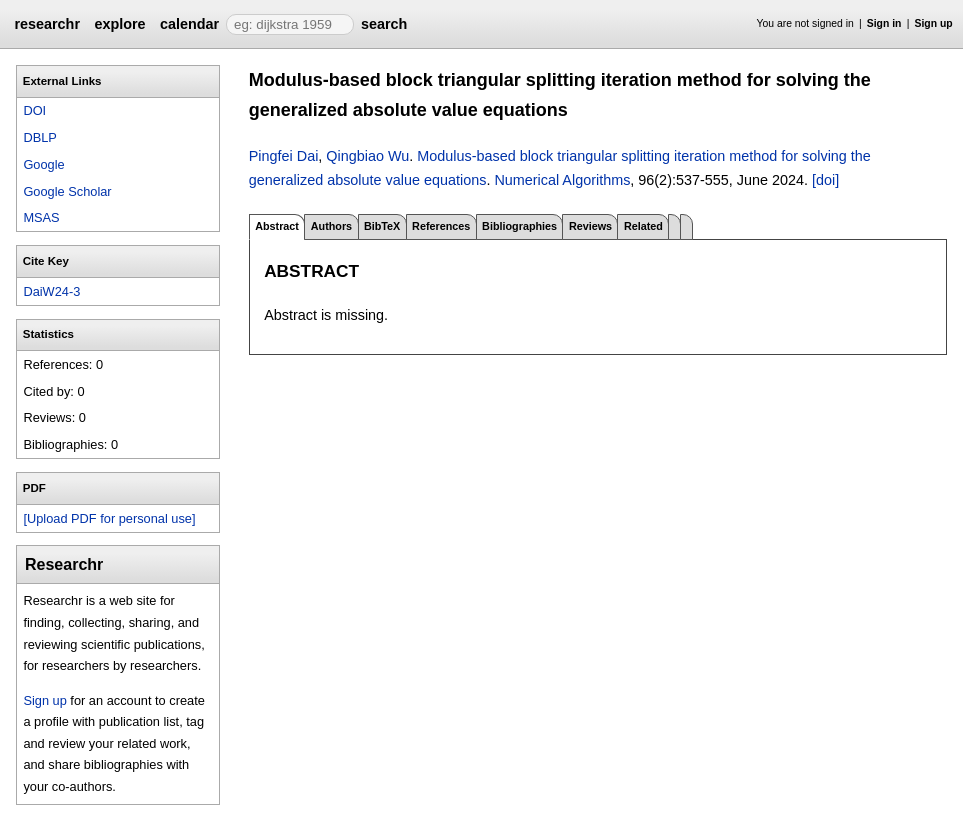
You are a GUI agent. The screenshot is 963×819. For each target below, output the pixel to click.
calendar (189, 24)
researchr (47, 24)
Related (643, 226)
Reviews (590, 226)
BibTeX (382, 226)
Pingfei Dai (284, 156)
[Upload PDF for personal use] (109, 518)
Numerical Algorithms (562, 180)
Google (43, 164)
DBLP (39, 137)
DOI (34, 110)
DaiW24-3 (51, 291)
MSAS (41, 217)
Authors (331, 226)
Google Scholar (67, 191)
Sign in (884, 23)
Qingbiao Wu (367, 156)
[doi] (825, 180)
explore (119, 24)
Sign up (934, 23)
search (384, 24)
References (441, 226)
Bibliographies (519, 226)
